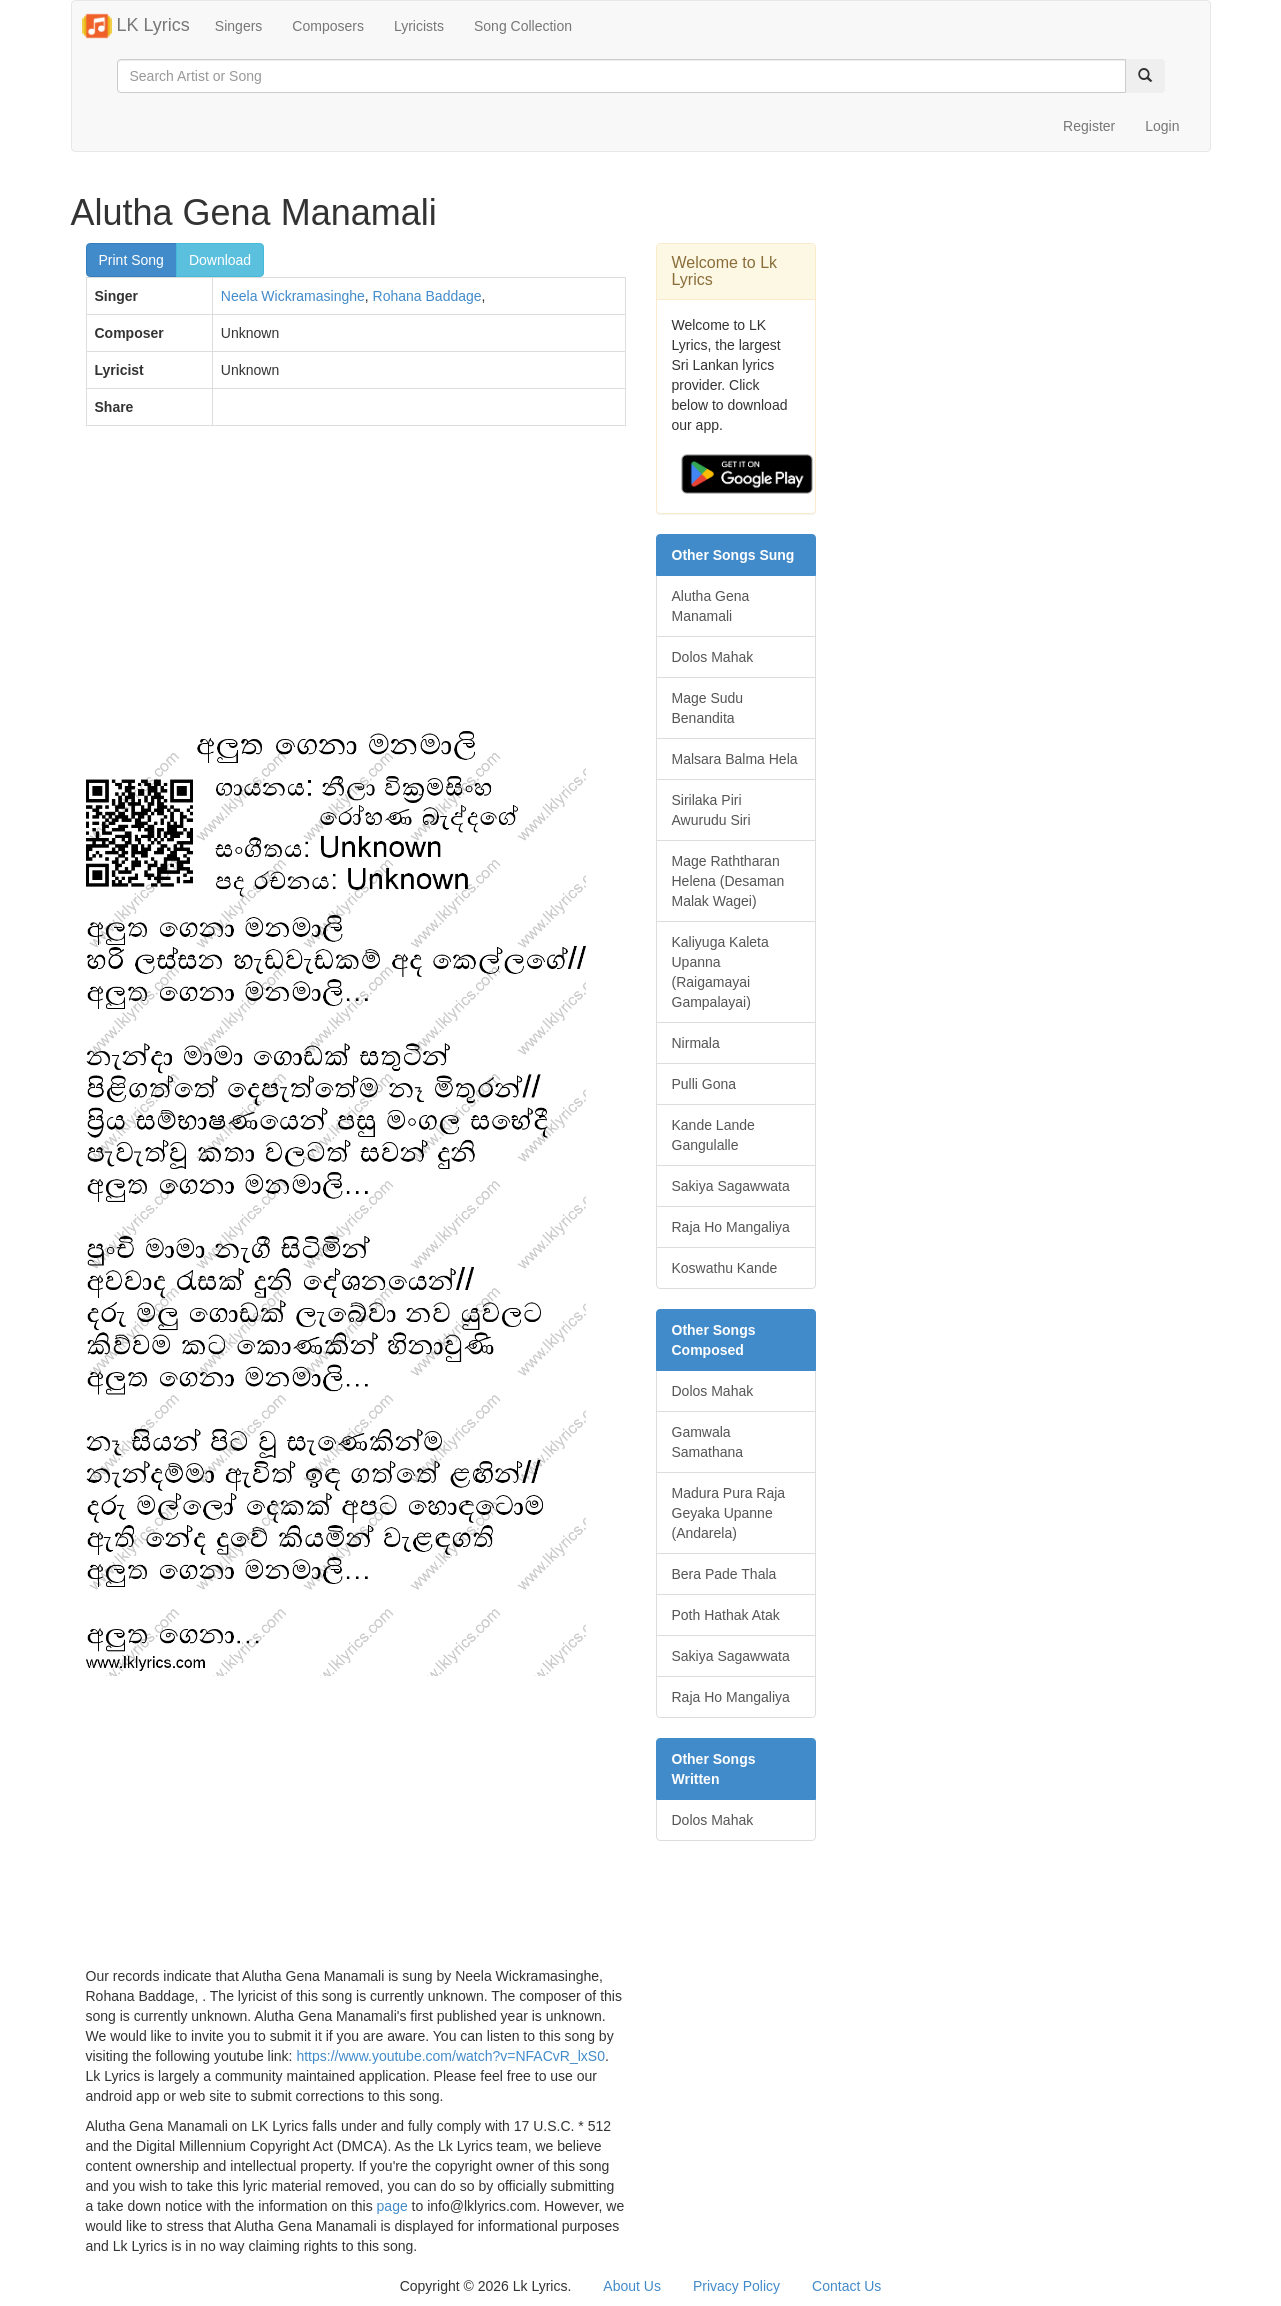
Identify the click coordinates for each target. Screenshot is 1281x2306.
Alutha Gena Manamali (711, 606)
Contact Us (846, 2286)
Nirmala (696, 1043)
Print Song (131, 260)
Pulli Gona (704, 1084)
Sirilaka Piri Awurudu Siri (711, 810)
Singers (238, 26)
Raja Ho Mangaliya (731, 1227)
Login (1162, 126)
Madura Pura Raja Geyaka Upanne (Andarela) (729, 1513)
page (392, 2206)
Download (220, 260)
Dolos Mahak (713, 657)
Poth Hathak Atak (726, 1615)
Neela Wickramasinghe (293, 296)
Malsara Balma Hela (735, 759)
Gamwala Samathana (708, 1442)
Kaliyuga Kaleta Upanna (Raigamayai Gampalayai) (720, 972)
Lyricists (419, 26)
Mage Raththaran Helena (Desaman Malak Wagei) (728, 881)
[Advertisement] (356, 586)
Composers (328, 26)
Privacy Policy (736, 2286)
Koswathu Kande (725, 1268)
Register (1089, 126)
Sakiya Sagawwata (731, 1186)
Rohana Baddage (427, 296)
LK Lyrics (136, 26)
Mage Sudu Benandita (708, 708)
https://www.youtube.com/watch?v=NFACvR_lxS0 (450, 2056)
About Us (632, 2286)
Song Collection (523, 26)
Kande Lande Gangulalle (713, 1135)
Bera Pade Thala (724, 1574)
